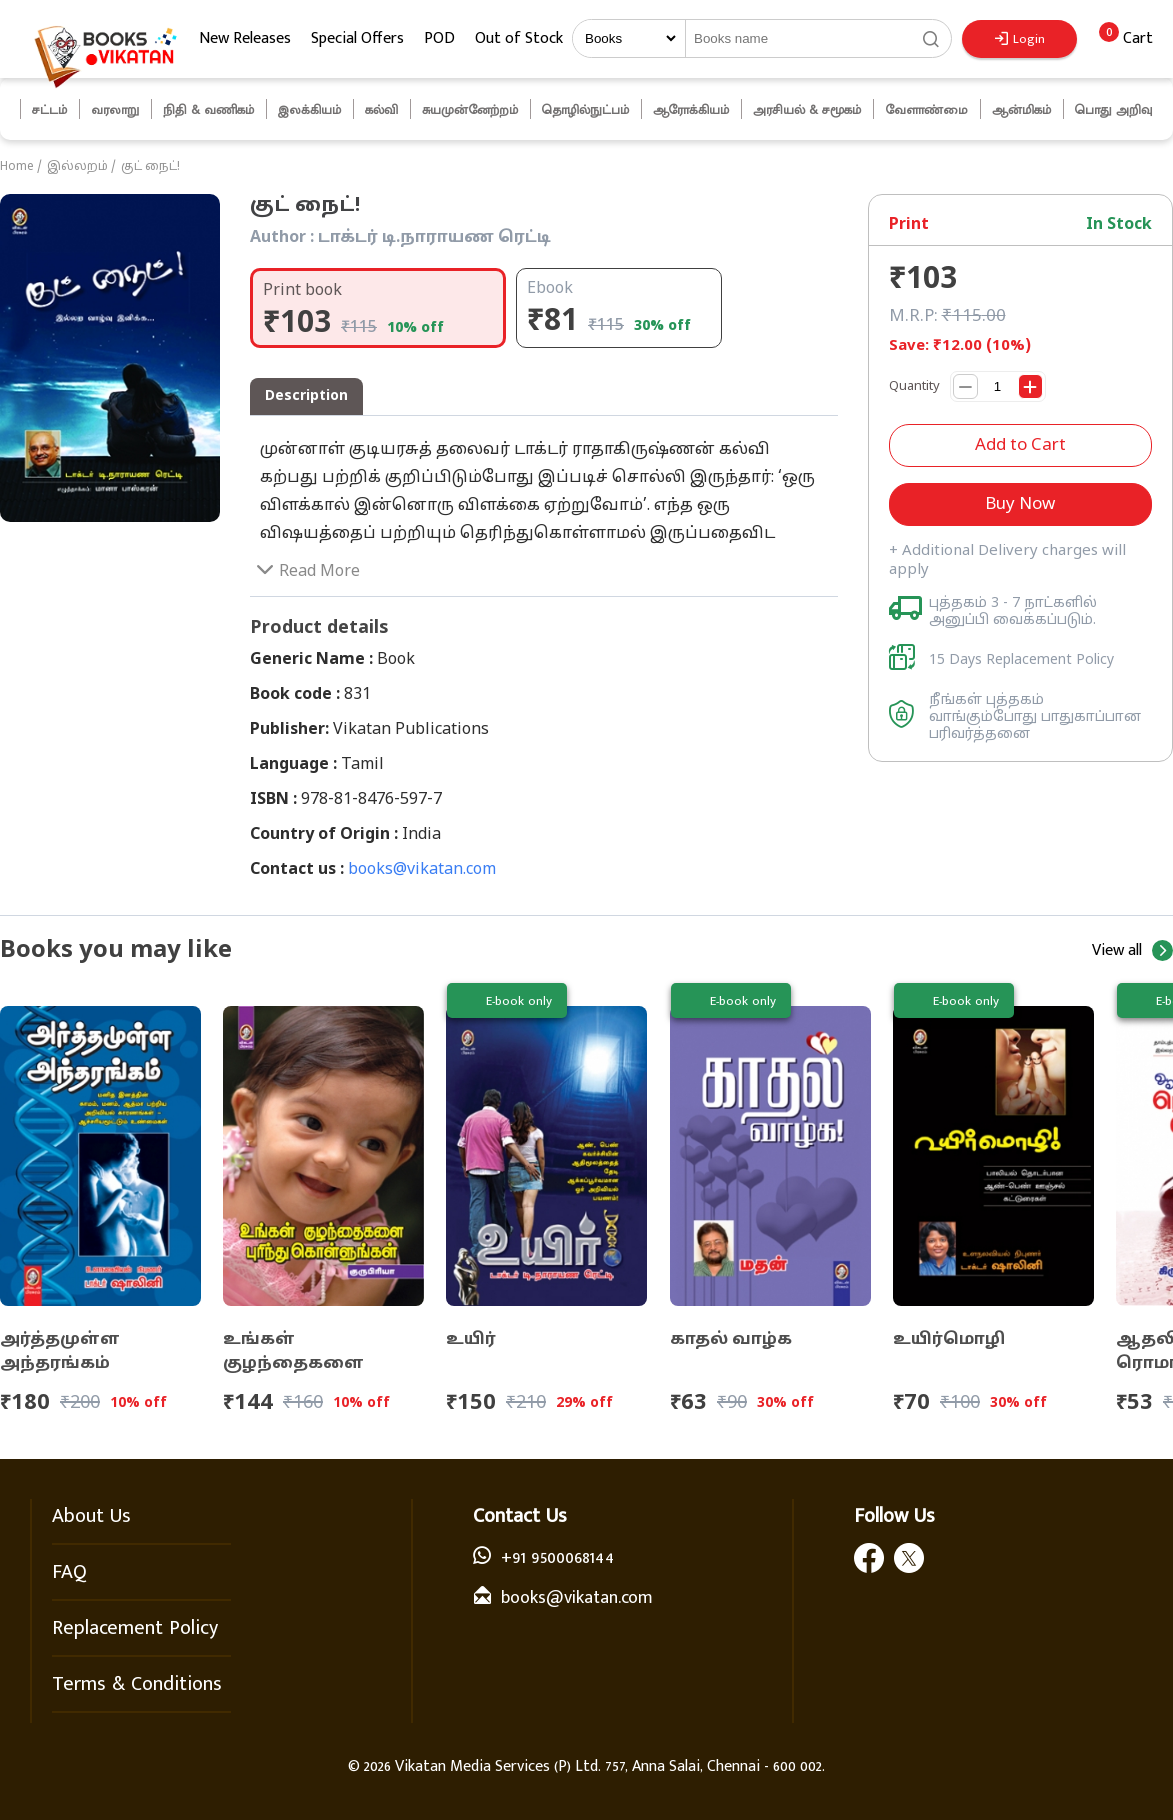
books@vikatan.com (422, 870)
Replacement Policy (135, 1628)
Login (1020, 39)
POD (439, 38)
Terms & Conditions (137, 1684)
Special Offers (357, 38)
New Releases (245, 38)
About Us (91, 1516)
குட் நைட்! (150, 167)
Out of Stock (519, 38)
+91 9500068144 (557, 1558)
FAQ (69, 1572)
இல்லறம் (77, 167)
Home (17, 167)
